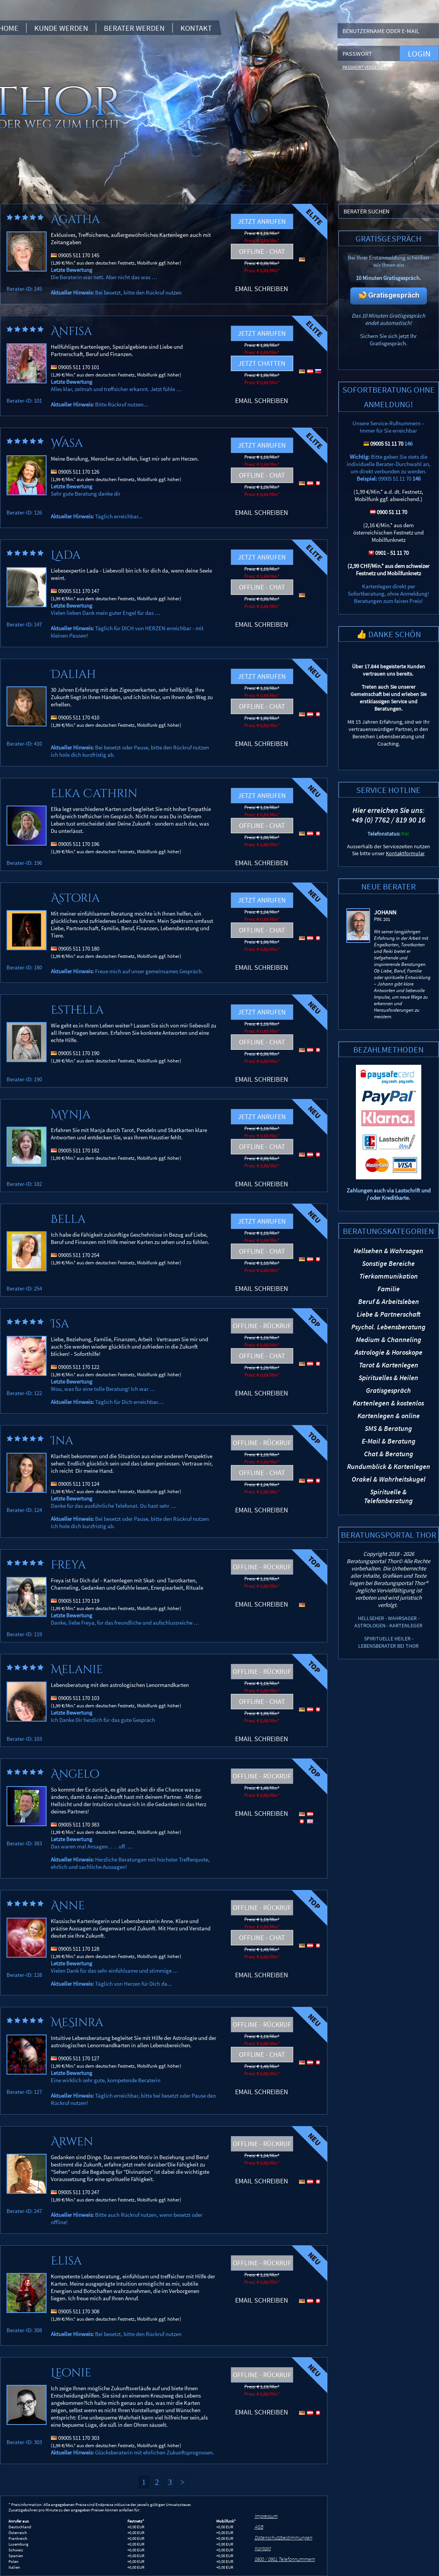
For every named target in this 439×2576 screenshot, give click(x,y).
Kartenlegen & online (388, 1415)
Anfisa (71, 331)
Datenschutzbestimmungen (283, 2537)
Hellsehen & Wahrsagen (388, 1250)
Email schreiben (261, 288)
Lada (65, 555)
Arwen (72, 2142)
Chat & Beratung (388, 1453)
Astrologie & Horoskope (388, 1352)
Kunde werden (61, 28)
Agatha (75, 219)
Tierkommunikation (388, 1276)
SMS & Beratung (388, 1428)
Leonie (71, 2373)
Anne (68, 1905)
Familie (388, 1288)
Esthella (77, 1010)
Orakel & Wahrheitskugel (389, 1479)
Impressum (266, 2516)
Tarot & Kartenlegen (388, 1364)
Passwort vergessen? (365, 67)
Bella (68, 1219)
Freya (68, 1565)
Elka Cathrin (94, 793)
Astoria (75, 898)
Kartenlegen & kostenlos (388, 1403)
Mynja (70, 1114)
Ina (62, 1441)
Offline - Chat (262, 251)
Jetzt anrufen (262, 221)
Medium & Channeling (388, 1339)
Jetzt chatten (261, 363)
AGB (259, 2526)
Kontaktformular (405, 853)
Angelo (75, 1774)
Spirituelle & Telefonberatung (388, 1496)
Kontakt (196, 28)
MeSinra (77, 2022)
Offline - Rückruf (262, 1325)
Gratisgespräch (388, 1390)
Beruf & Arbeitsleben (388, 1301)
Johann (385, 912)
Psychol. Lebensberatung (388, 1326)
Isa (60, 1324)
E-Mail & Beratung (389, 1441)
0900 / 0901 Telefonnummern (285, 2559)
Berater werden (134, 28)
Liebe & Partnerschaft (389, 1314)
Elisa (66, 2261)
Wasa (67, 443)
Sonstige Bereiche (388, 1263)
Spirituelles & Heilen (388, 1377)
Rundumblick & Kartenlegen (388, 1466)
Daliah (73, 674)
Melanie (77, 1669)
